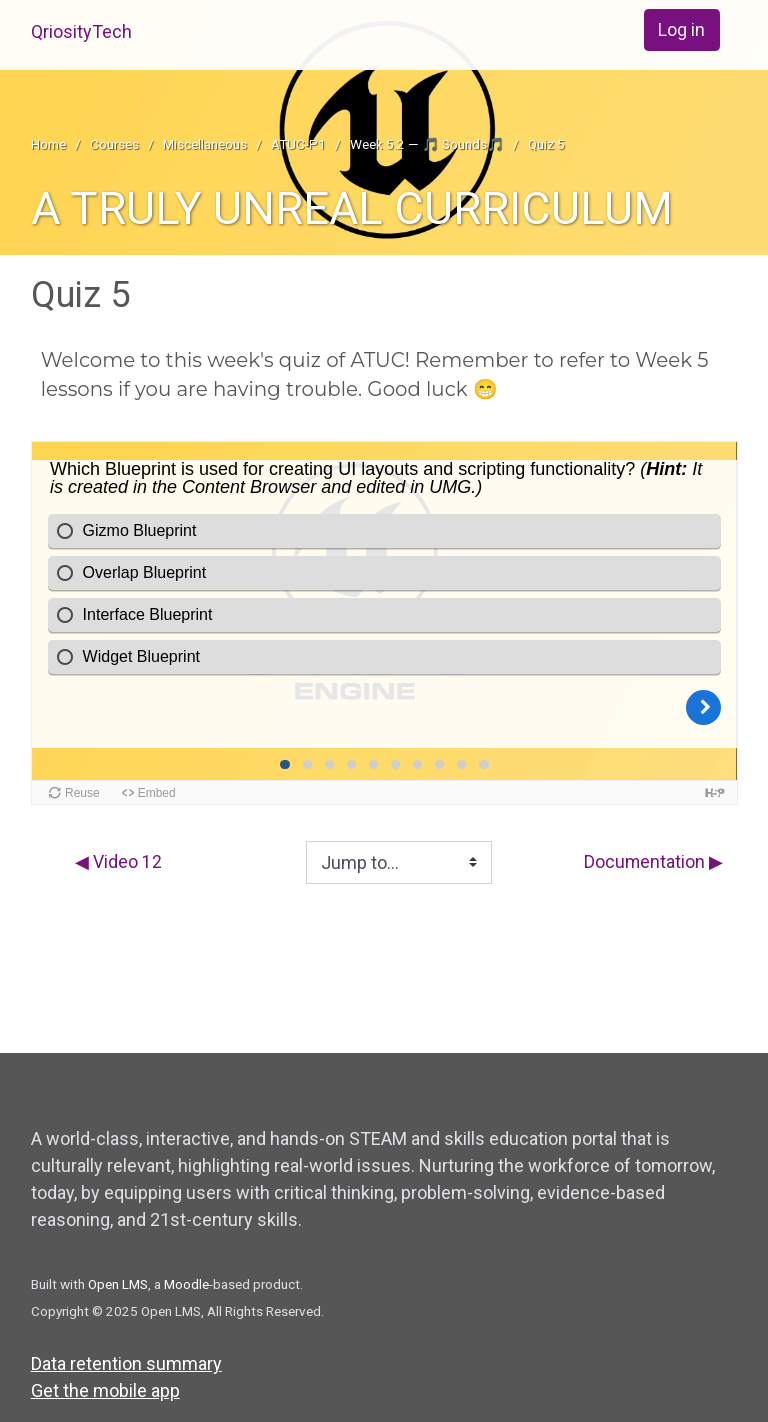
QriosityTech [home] (81, 31)
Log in (681, 30)
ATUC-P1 (298, 144)
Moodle (186, 1284)
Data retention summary (126, 1363)
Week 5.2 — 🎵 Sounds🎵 (427, 144)
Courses (114, 144)
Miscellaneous (205, 144)
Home (48, 144)
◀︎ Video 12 (119, 862)
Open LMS (118, 1284)
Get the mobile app (105, 1390)
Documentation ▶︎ (652, 862)
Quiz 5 (546, 144)
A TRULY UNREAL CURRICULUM (352, 208)
